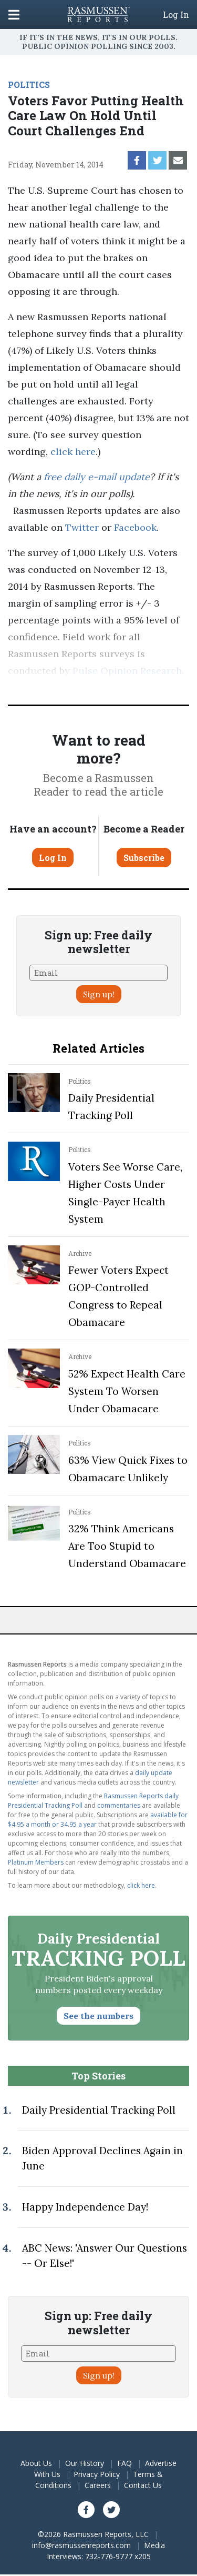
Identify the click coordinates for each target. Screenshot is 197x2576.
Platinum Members (36, 1862)
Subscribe (143, 857)
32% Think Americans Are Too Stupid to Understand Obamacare (127, 1546)
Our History (84, 2463)
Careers (98, 2485)
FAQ (124, 2463)
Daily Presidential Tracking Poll (98, 2110)
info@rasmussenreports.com (81, 2545)
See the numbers (98, 2015)
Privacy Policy (97, 2474)
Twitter (82, 527)
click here (73, 451)
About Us (36, 2463)
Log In (176, 15)
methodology (80, 687)
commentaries (118, 1805)
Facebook (135, 527)
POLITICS (29, 84)
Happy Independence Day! (85, 2207)
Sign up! (99, 994)
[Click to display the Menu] (14, 14)
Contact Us (143, 2485)
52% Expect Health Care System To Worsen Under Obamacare (126, 1391)
